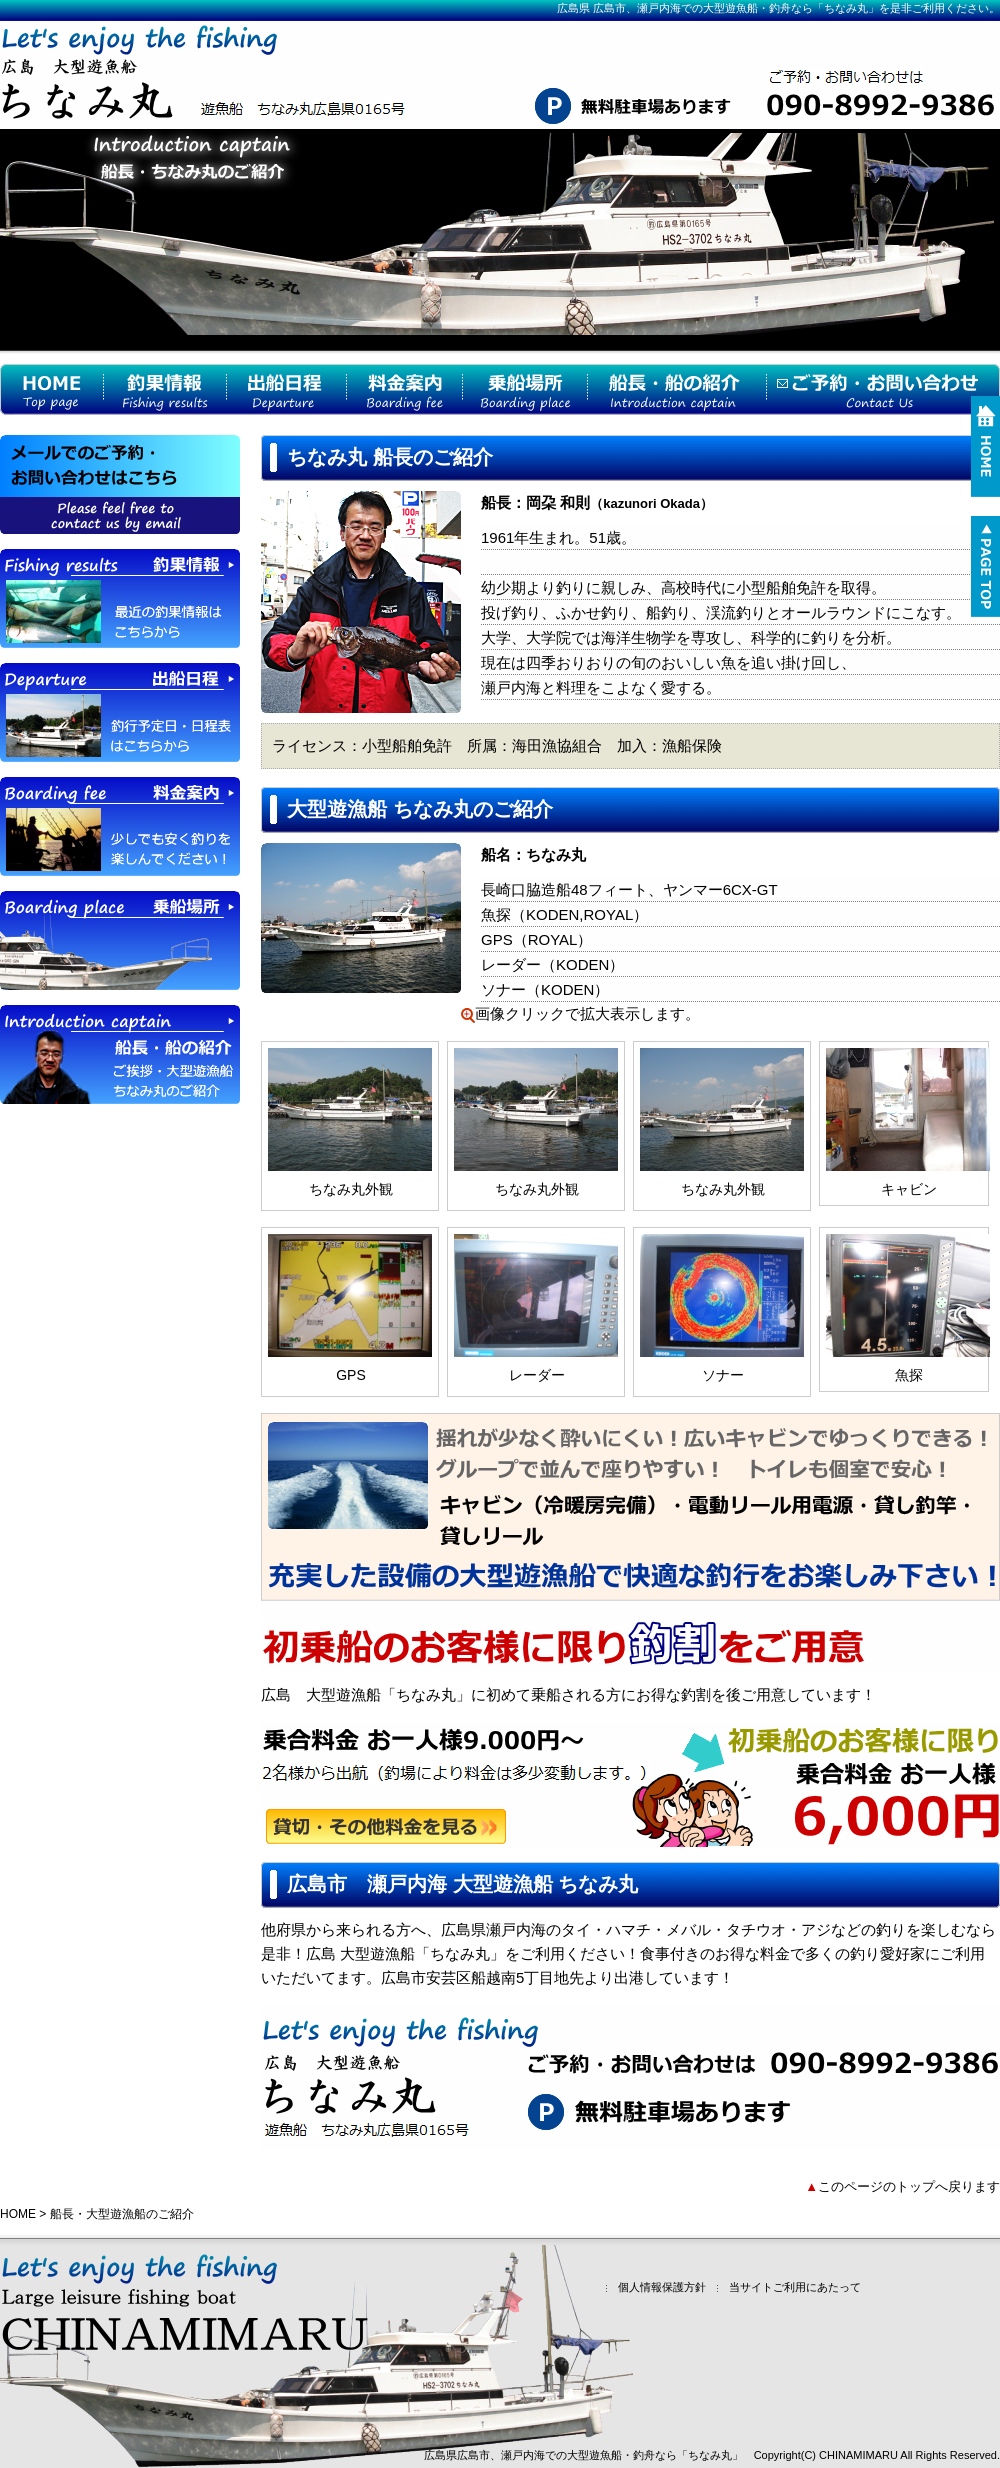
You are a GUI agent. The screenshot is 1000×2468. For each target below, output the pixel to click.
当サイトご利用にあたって (786, 2287)
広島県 (573, 8)
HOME (18, 2214)
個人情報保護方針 (653, 2287)
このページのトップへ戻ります (909, 2186)
